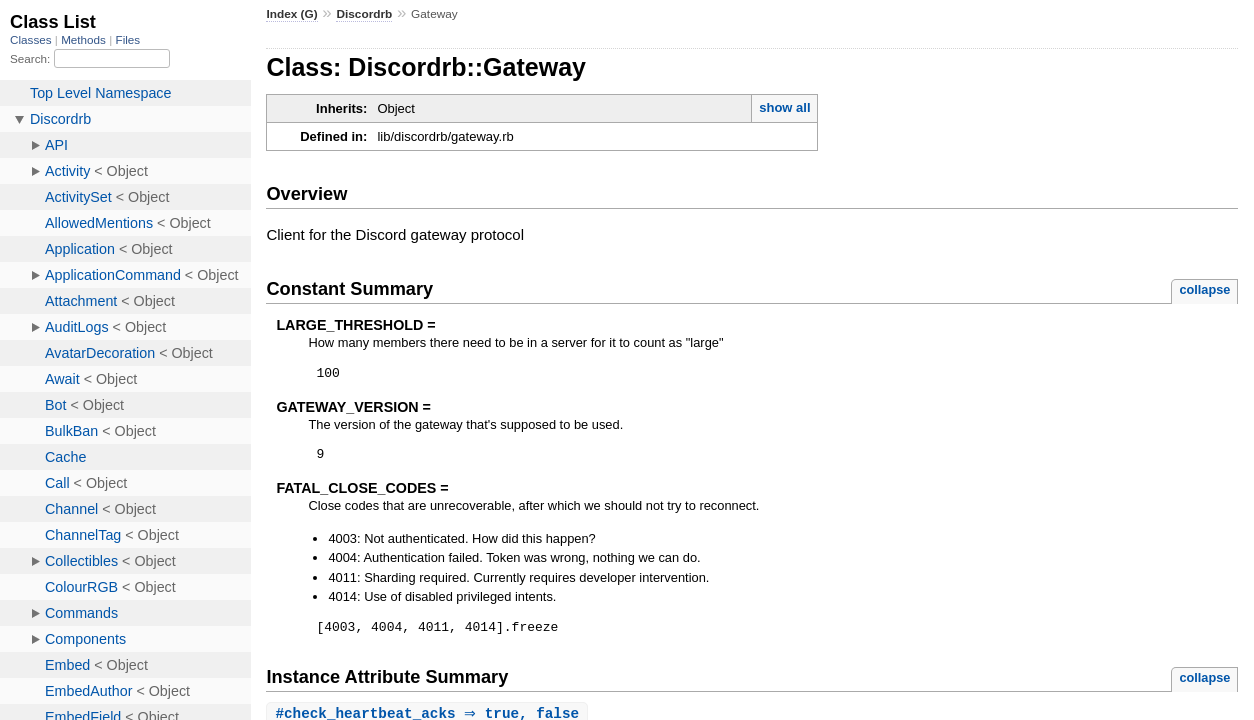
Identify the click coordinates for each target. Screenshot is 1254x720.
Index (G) (291, 14)
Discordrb (364, 14)
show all (784, 107)
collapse (1204, 289)
